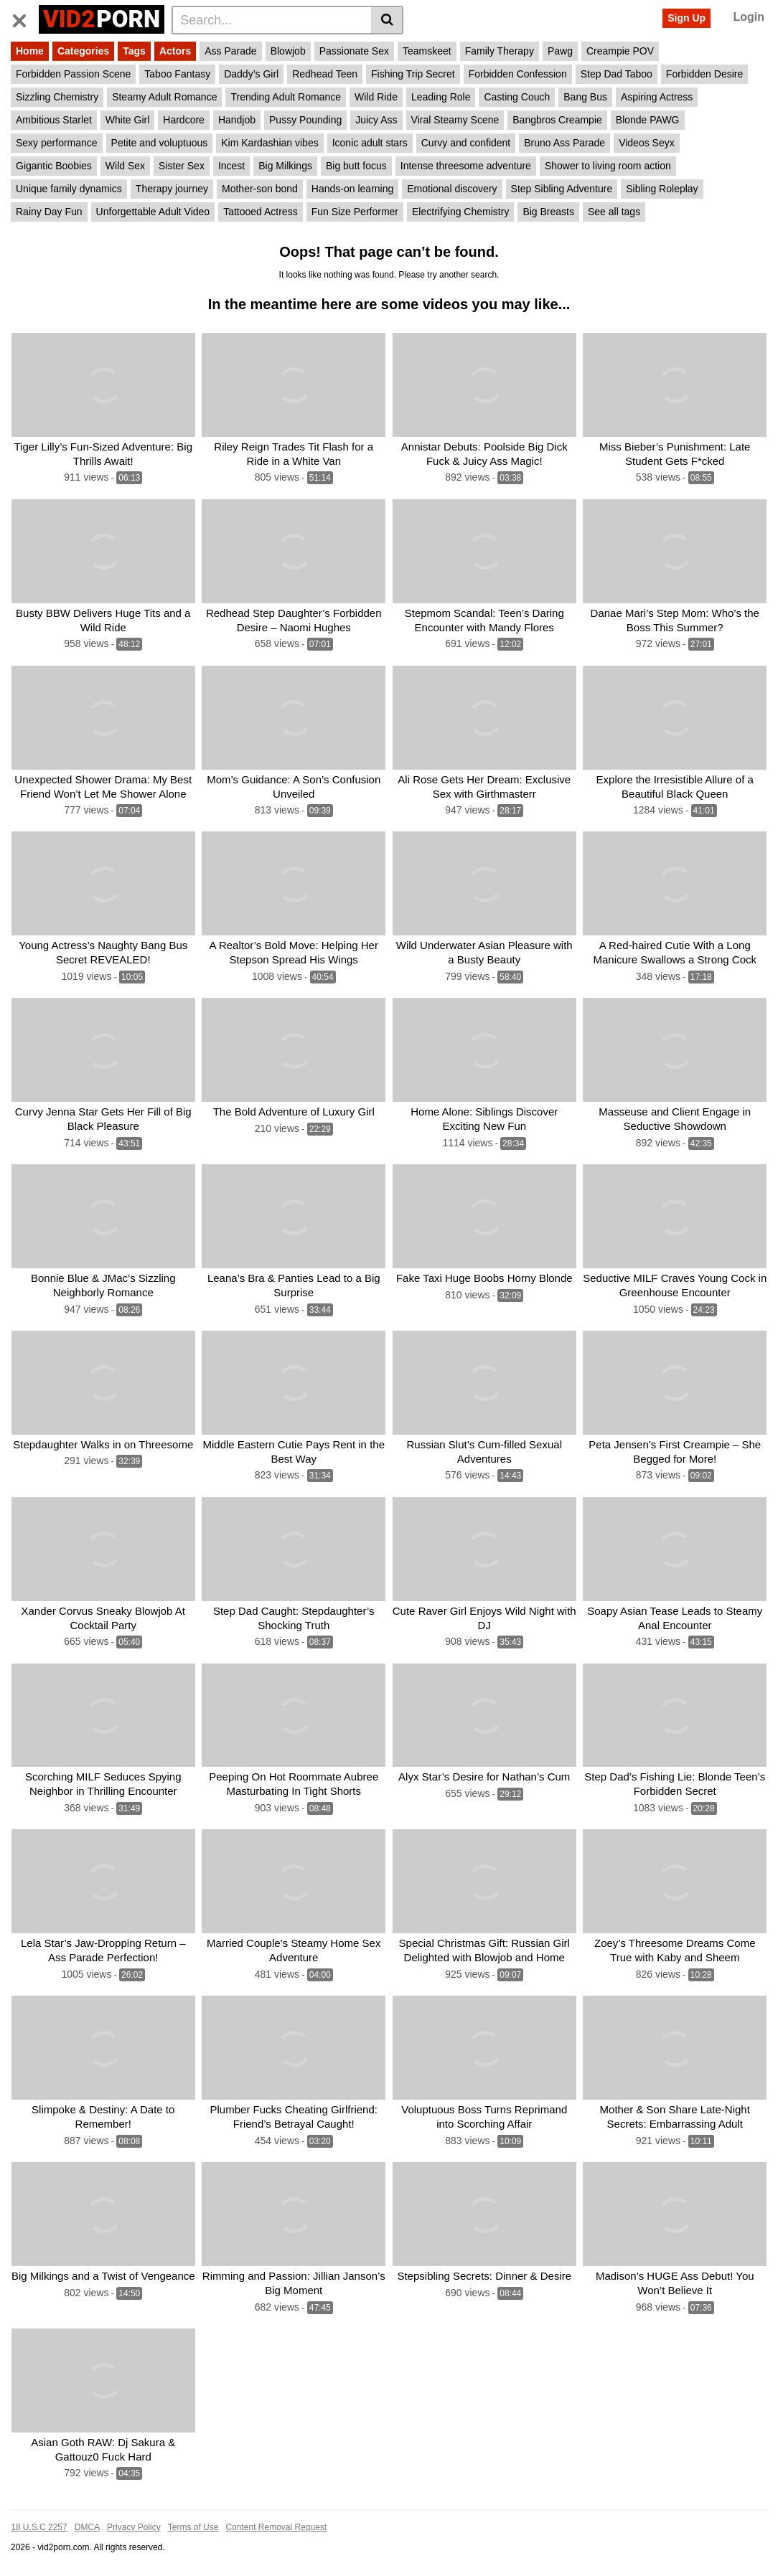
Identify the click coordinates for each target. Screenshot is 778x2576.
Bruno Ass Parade (564, 142)
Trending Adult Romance (285, 97)
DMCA (87, 2521)
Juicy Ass (376, 120)
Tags (134, 51)
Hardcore (184, 120)
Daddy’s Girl (251, 74)
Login (748, 17)
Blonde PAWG (648, 120)
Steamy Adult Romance (164, 97)
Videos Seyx (647, 142)
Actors (175, 51)
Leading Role (441, 97)
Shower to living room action (608, 165)
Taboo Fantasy (177, 74)
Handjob (237, 120)
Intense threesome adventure (465, 165)
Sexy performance (57, 142)
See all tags (614, 211)
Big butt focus (356, 165)
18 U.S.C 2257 (39, 2521)
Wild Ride (376, 97)
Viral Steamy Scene (455, 120)
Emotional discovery (452, 188)
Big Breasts (548, 211)
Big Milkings (285, 165)
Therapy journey (172, 188)
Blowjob (288, 51)
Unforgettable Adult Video (153, 211)
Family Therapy (499, 51)
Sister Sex (182, 165)
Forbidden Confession (518, 74)
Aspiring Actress (657, 97)
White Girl (127, 120)
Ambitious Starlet (54, 120)
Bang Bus (585, 97)
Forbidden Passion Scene (73, 74)
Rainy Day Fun (49, 211)
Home (30, 51)
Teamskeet (427, 51)
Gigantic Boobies (54, 165)
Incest (231, 165)
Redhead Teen (324, 74)
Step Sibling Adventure (562, 188)
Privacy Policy (134, 2521)
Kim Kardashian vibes (269, 142)
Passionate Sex (354, 51)
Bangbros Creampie (557, 120)
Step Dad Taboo (616, 74)
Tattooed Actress (260, 211)
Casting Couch (517, 97)
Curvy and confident (466, 142)
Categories (83, 51)
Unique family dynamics (69, 188)
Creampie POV (620, 51)
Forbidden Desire (704, 74)
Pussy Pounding (305, 120)
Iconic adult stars (370, 142)
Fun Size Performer (354, 211)
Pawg (560, 51)
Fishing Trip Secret (413, 74)
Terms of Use (193, 2521)
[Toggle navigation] (25, 18)
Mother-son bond (260, 188)
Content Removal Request (276, 2521)
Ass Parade (230, 51)
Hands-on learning (352, 188)
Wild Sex (125, 165)
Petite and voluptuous (159, 142)
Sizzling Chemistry (57, 97)
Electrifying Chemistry (460, 211)
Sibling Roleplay (662, 188)
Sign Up (686, 18)
